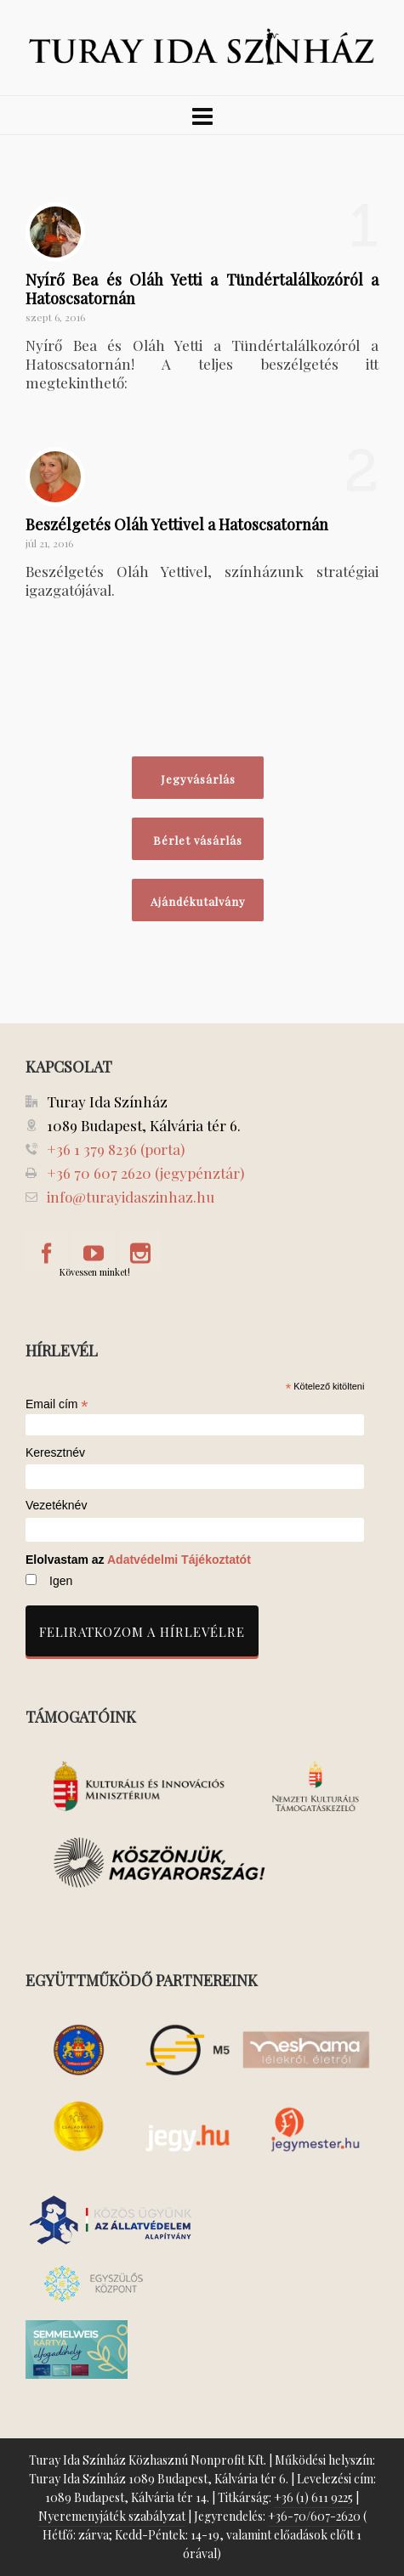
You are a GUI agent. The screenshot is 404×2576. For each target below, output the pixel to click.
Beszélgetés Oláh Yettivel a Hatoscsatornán (177, 524)
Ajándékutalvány (198, 901)
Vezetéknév (56, 1505)
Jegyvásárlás (198, 779)
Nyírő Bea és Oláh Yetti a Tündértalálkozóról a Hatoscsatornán (202, 289)
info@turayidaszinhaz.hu (130, 1196)
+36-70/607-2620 (314, 2516)
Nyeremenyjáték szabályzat (111, 2516)
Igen (60, 1581)
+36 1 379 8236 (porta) (116, 1149)
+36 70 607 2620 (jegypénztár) (145, 1172)
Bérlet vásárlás (197, 840)
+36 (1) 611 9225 (313, 2497)
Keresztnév (55, 1453)
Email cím (57, 1404)
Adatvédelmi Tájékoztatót (179, 1559)
